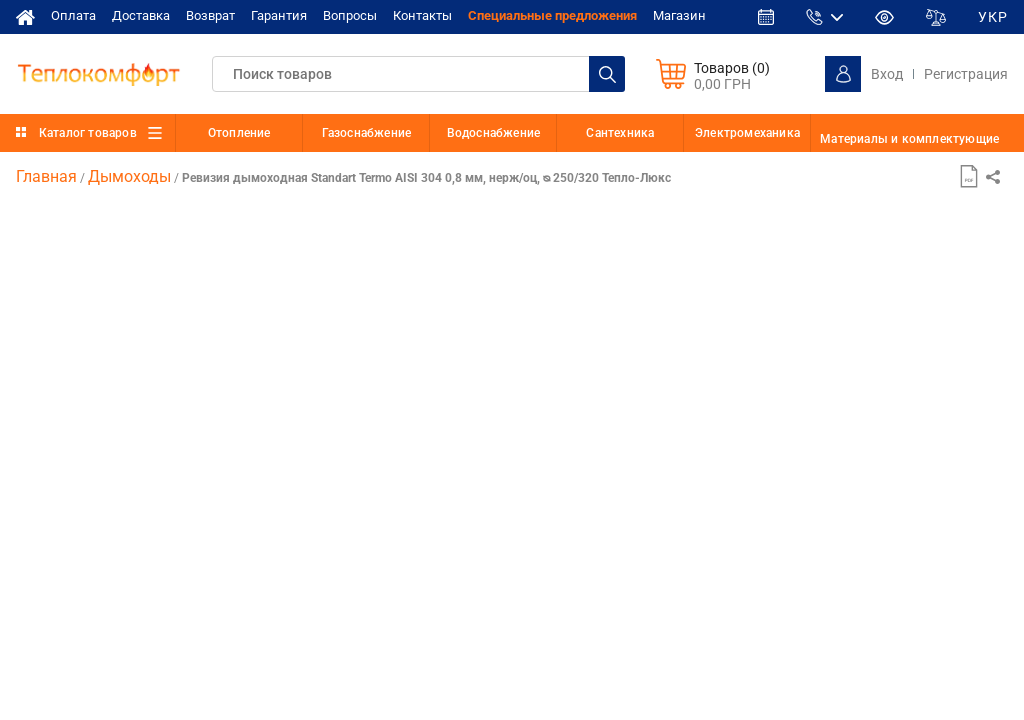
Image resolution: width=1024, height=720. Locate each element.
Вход (887, 74)
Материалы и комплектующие (909, 139)
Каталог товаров (88, 133)
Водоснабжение (494, 133)
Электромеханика (747, 133)
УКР (993, 17)
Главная (46, 176)
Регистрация (966, 74)
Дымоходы (129, 176)
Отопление (239, 133)
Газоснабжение (367, 133)
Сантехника (620, 133)
